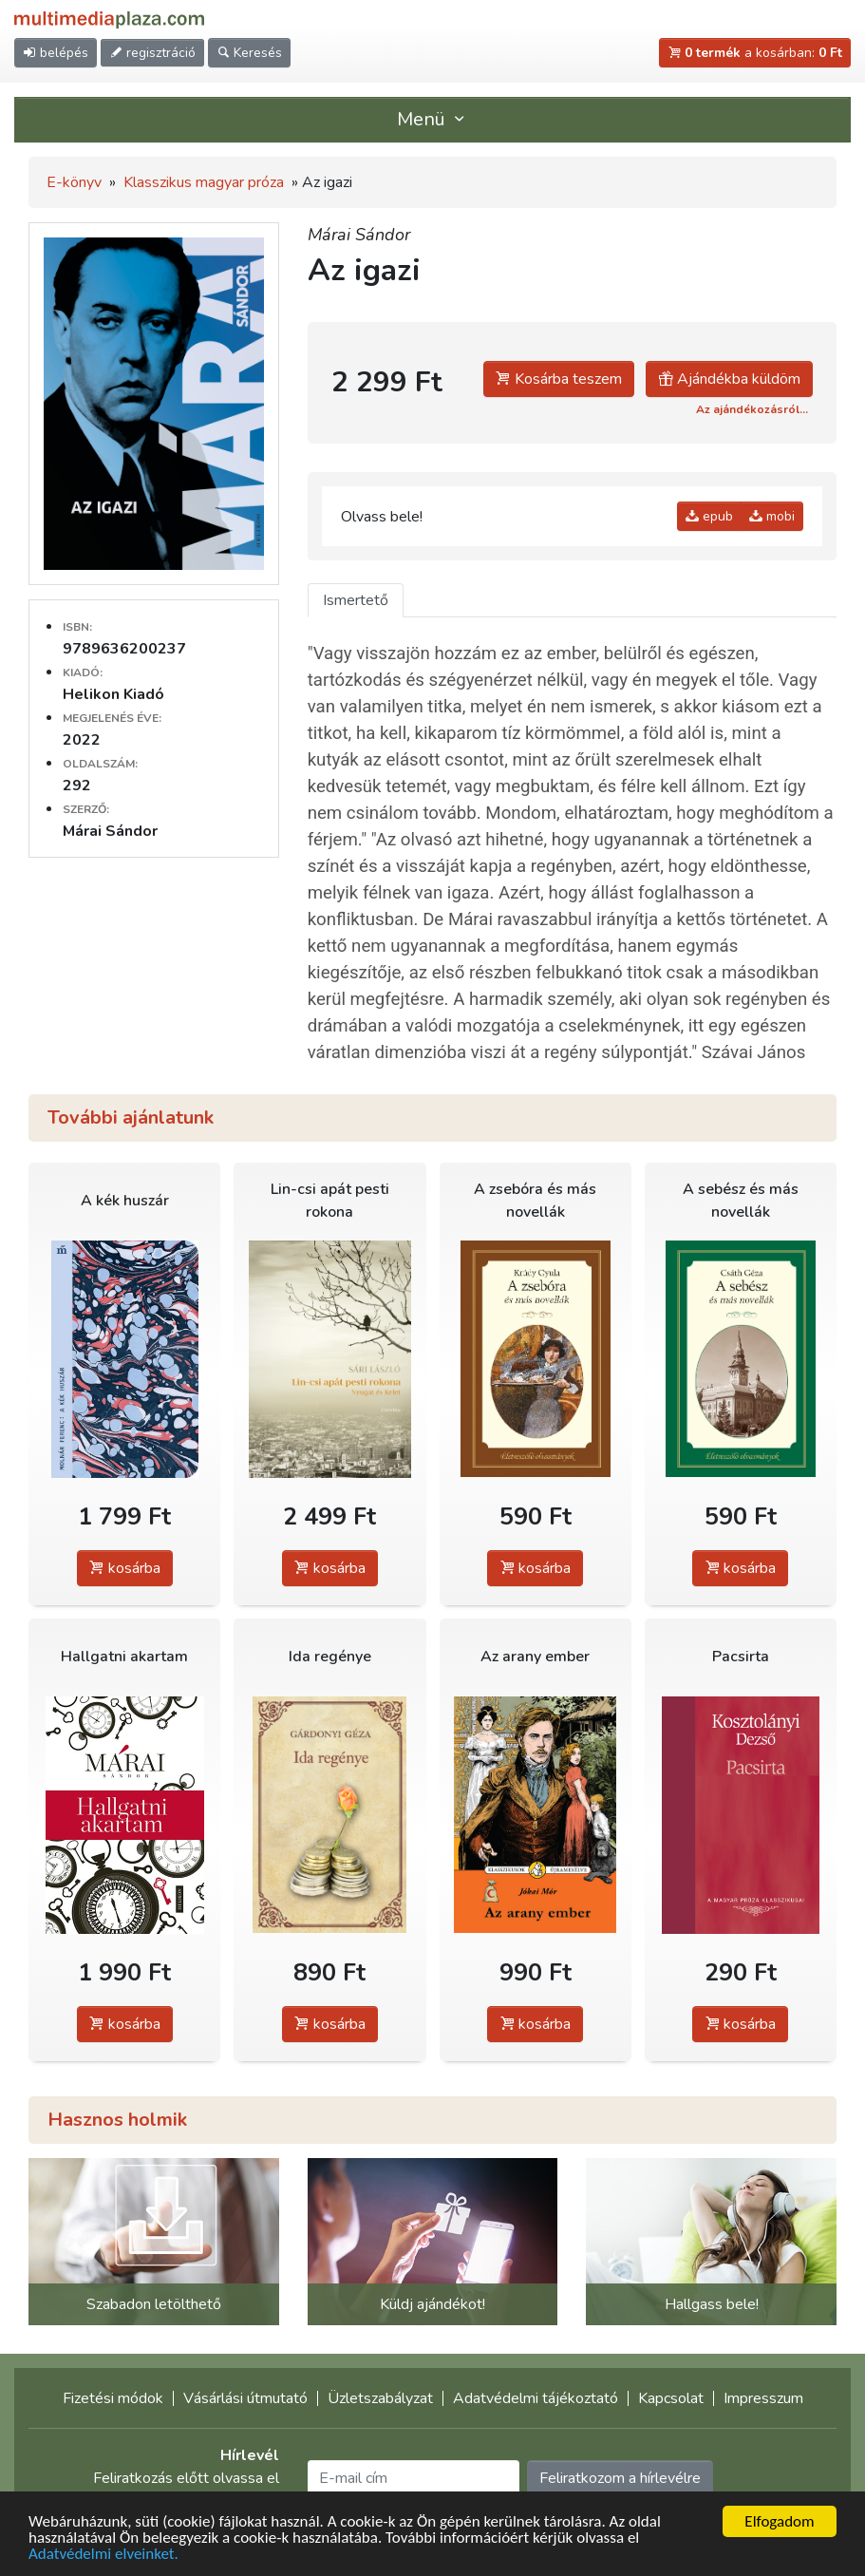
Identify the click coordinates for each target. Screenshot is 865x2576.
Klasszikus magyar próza (203, 182)
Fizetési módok (113, 2398)
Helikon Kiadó (113, 694)
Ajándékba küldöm (729, 379)
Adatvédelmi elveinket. (103, 2555)
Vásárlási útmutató (245, 2398)
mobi (772, 516)
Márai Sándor (359, 234)
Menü (433, 119)
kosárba (124, 1568)
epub (709, 516)
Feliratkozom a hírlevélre (620, 2478)
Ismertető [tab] (355, 600)
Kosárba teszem (559, 379)
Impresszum (763, 2398)
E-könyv (74, 182)
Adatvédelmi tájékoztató (535, 2398)
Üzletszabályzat (380, 2398)
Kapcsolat (671, 2398)
